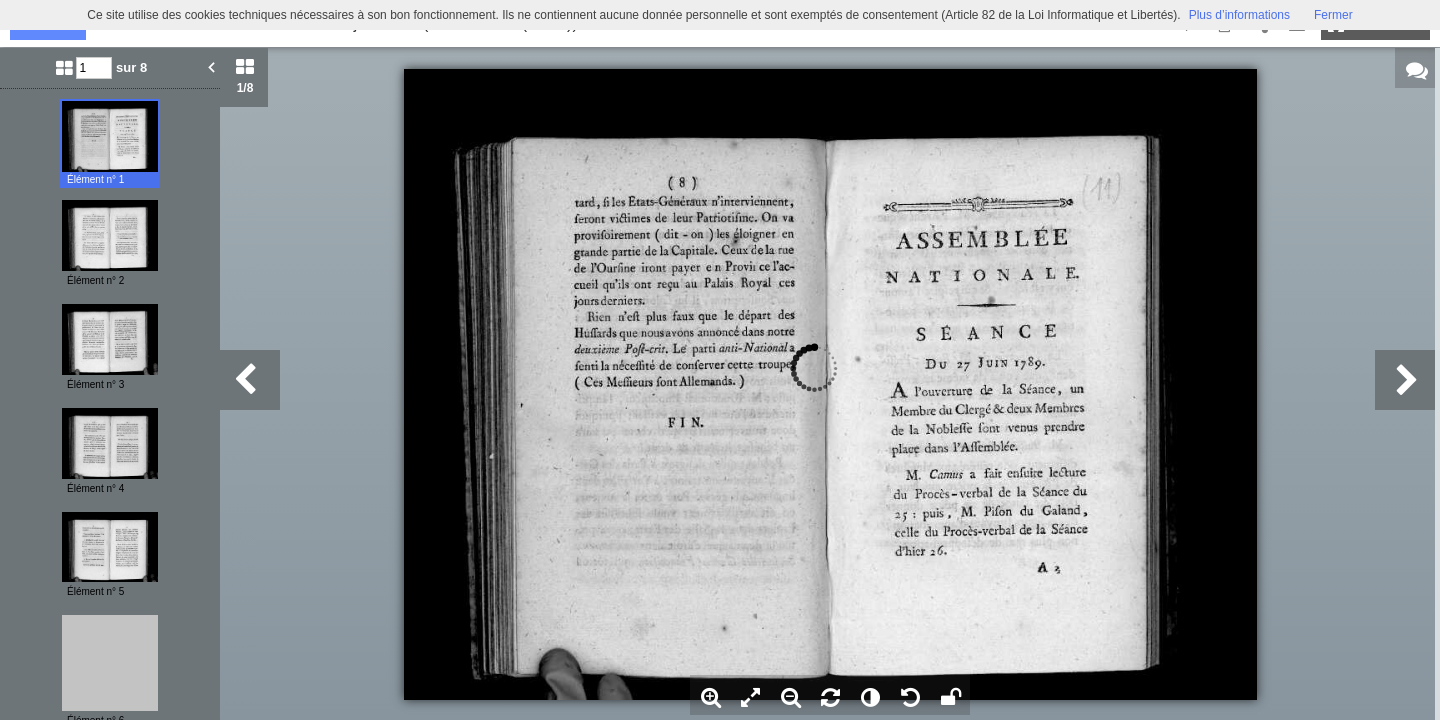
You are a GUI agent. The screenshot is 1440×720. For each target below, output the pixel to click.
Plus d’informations (1239, 15)
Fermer (1333, 15)
